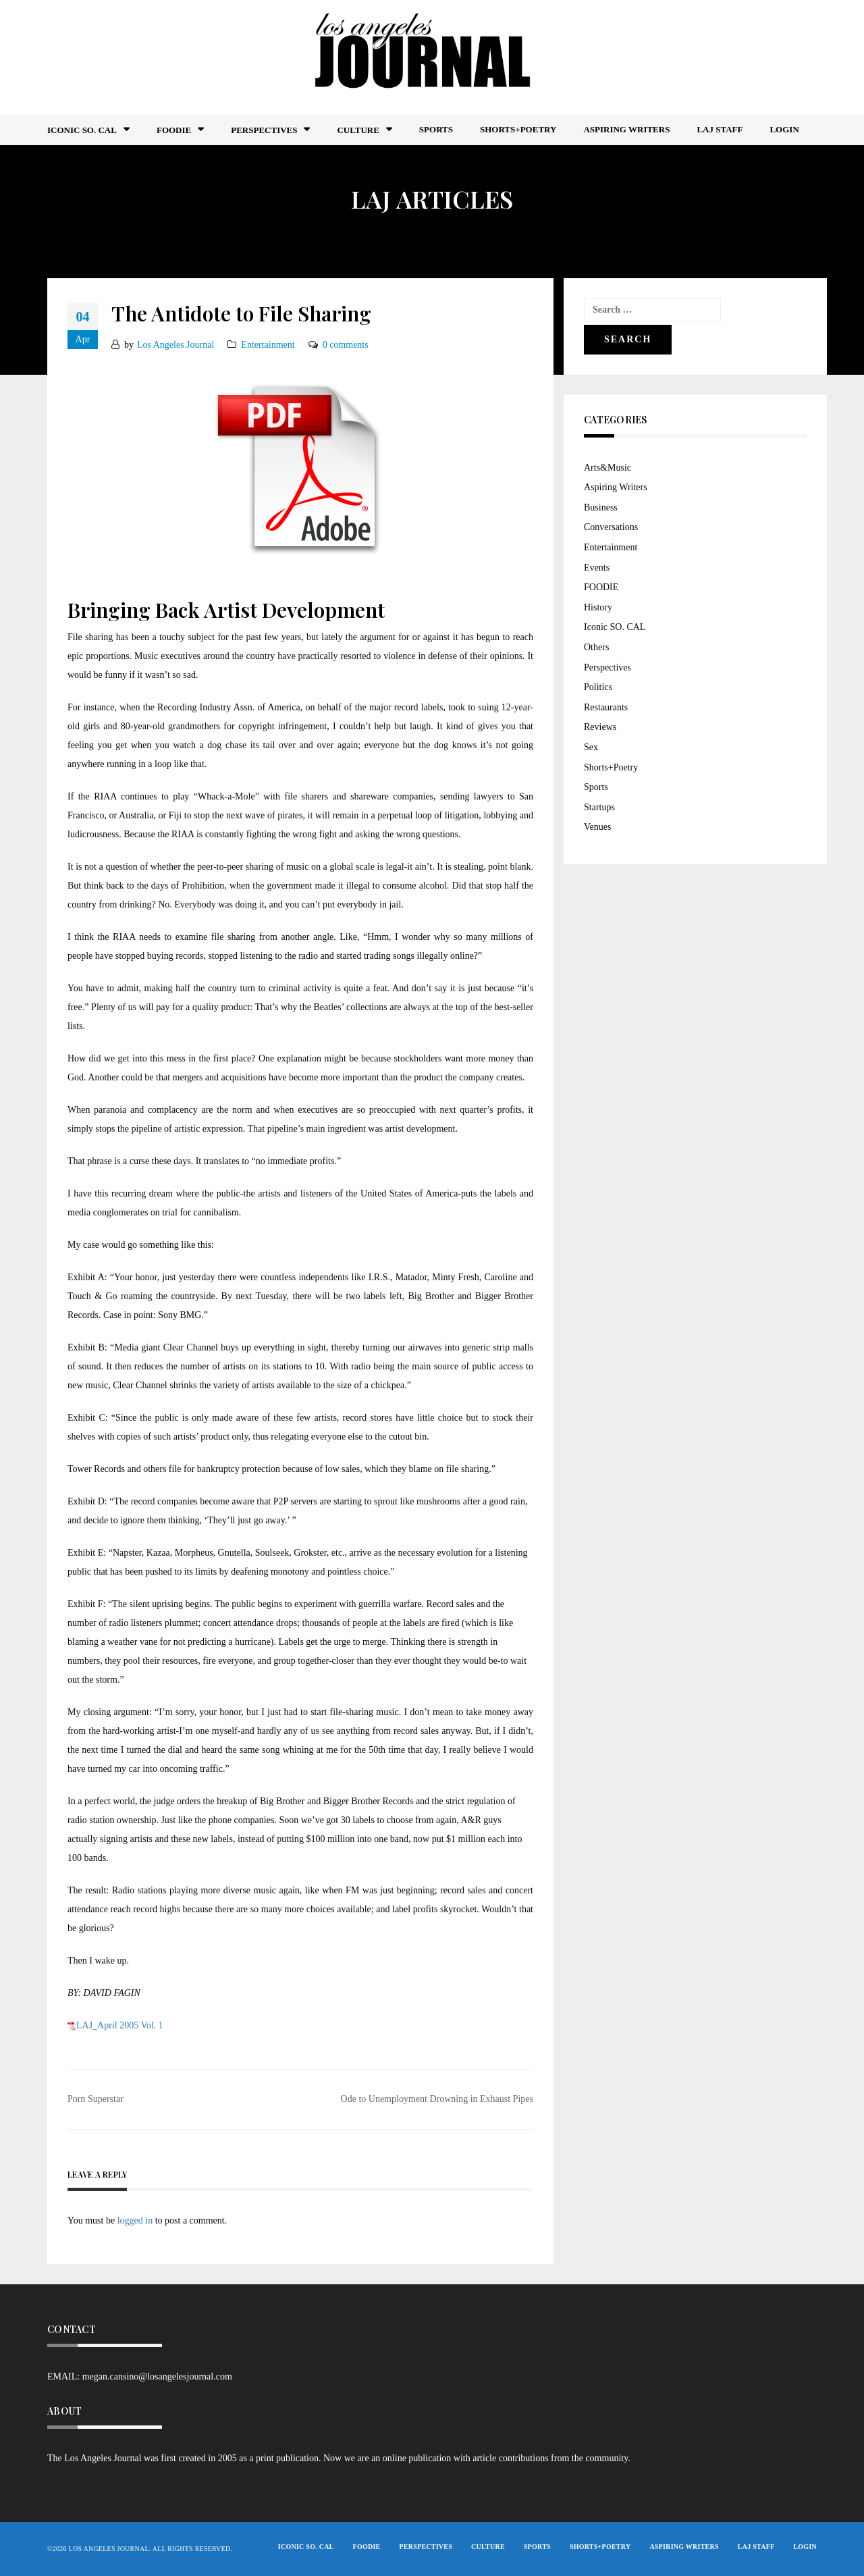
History (598, 607)
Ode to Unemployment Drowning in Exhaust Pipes (437, 2099)
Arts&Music (607, 468)
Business (601, 507)
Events (597, 567)
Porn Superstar (96, 2099)
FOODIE (174, 130)
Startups (599, 807)
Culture (358, 130)
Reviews (600, 727)
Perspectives (264, 130)
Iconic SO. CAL (614, 627)
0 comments (346, 345)
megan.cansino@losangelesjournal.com (157, 2376)
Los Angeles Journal (175, 345)
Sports (436, 129)
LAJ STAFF (719, 129)
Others (596, 647)
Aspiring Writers (626, 129)
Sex (591, 747)
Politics (598, 687)
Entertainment (267, 345)
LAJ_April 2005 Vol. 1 (119, 2025)
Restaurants (606, 707)
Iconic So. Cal (82, 130)
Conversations (611, 527)
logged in (135, 2220)
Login (784, 129)
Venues (597, 827)
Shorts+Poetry (518, 129)
